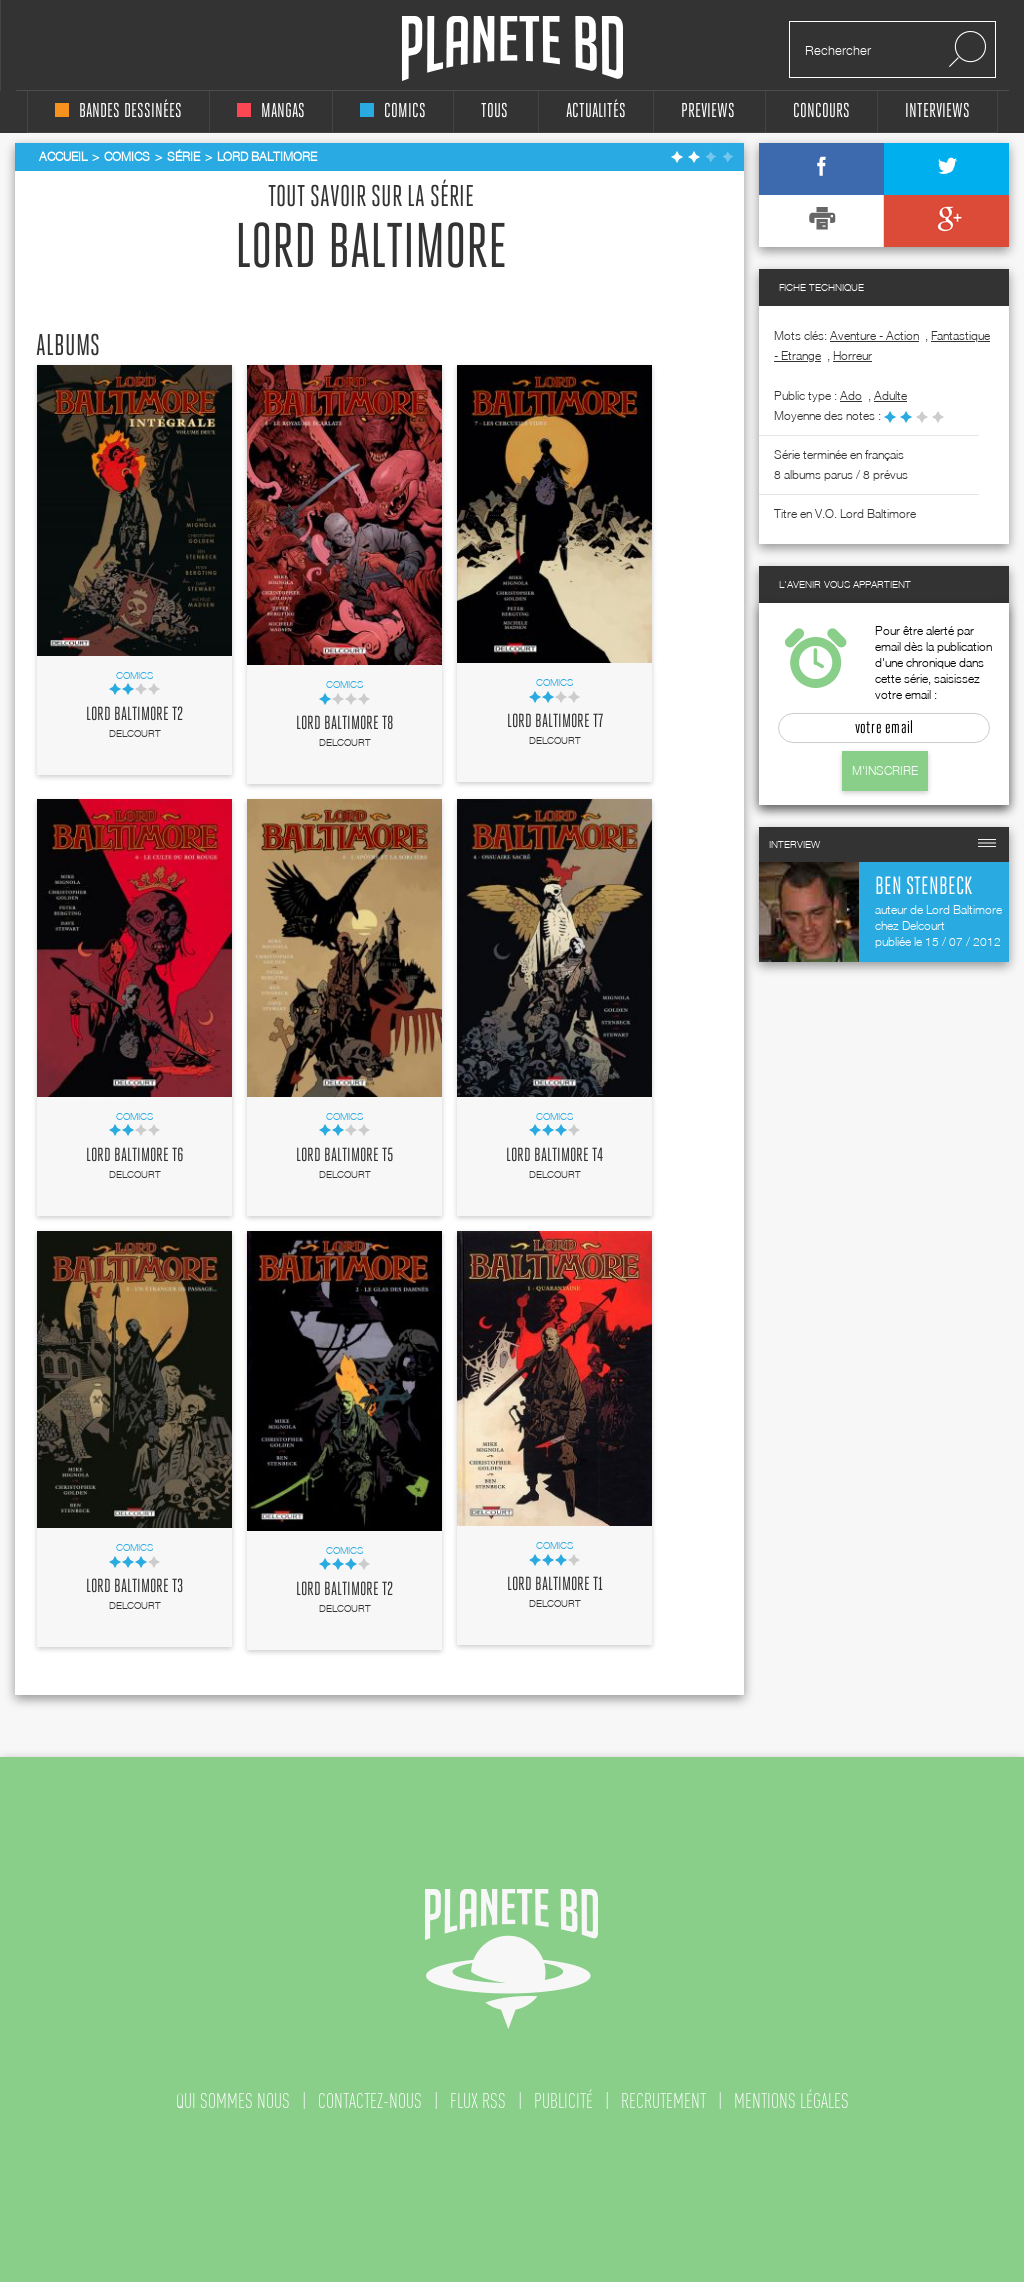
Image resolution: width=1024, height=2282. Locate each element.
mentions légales (791, 2101)
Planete (512, 48)
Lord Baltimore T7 (555, 722)
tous (494, 111)
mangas (271, 111)
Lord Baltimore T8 (344, 724)
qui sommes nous (233, 2101)
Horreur (852, 355)
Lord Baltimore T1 (555, 1585)
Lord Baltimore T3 (134, 1587)
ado (851, 395)
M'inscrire (885, 770)
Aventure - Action (874, 335)
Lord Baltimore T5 (344, 1156)
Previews (708, 111)
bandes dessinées (118, 111)
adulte (890, 395)
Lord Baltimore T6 (135, 1156)
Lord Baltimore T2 (134, 715)
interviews (937, 111)
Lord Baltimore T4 (554, 1156)
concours (821, 111)
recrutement (663, 2101)
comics (393, 111)
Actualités (596, 111)
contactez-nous (370, 2101)
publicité (563, 2101)
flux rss (478, 2101)
